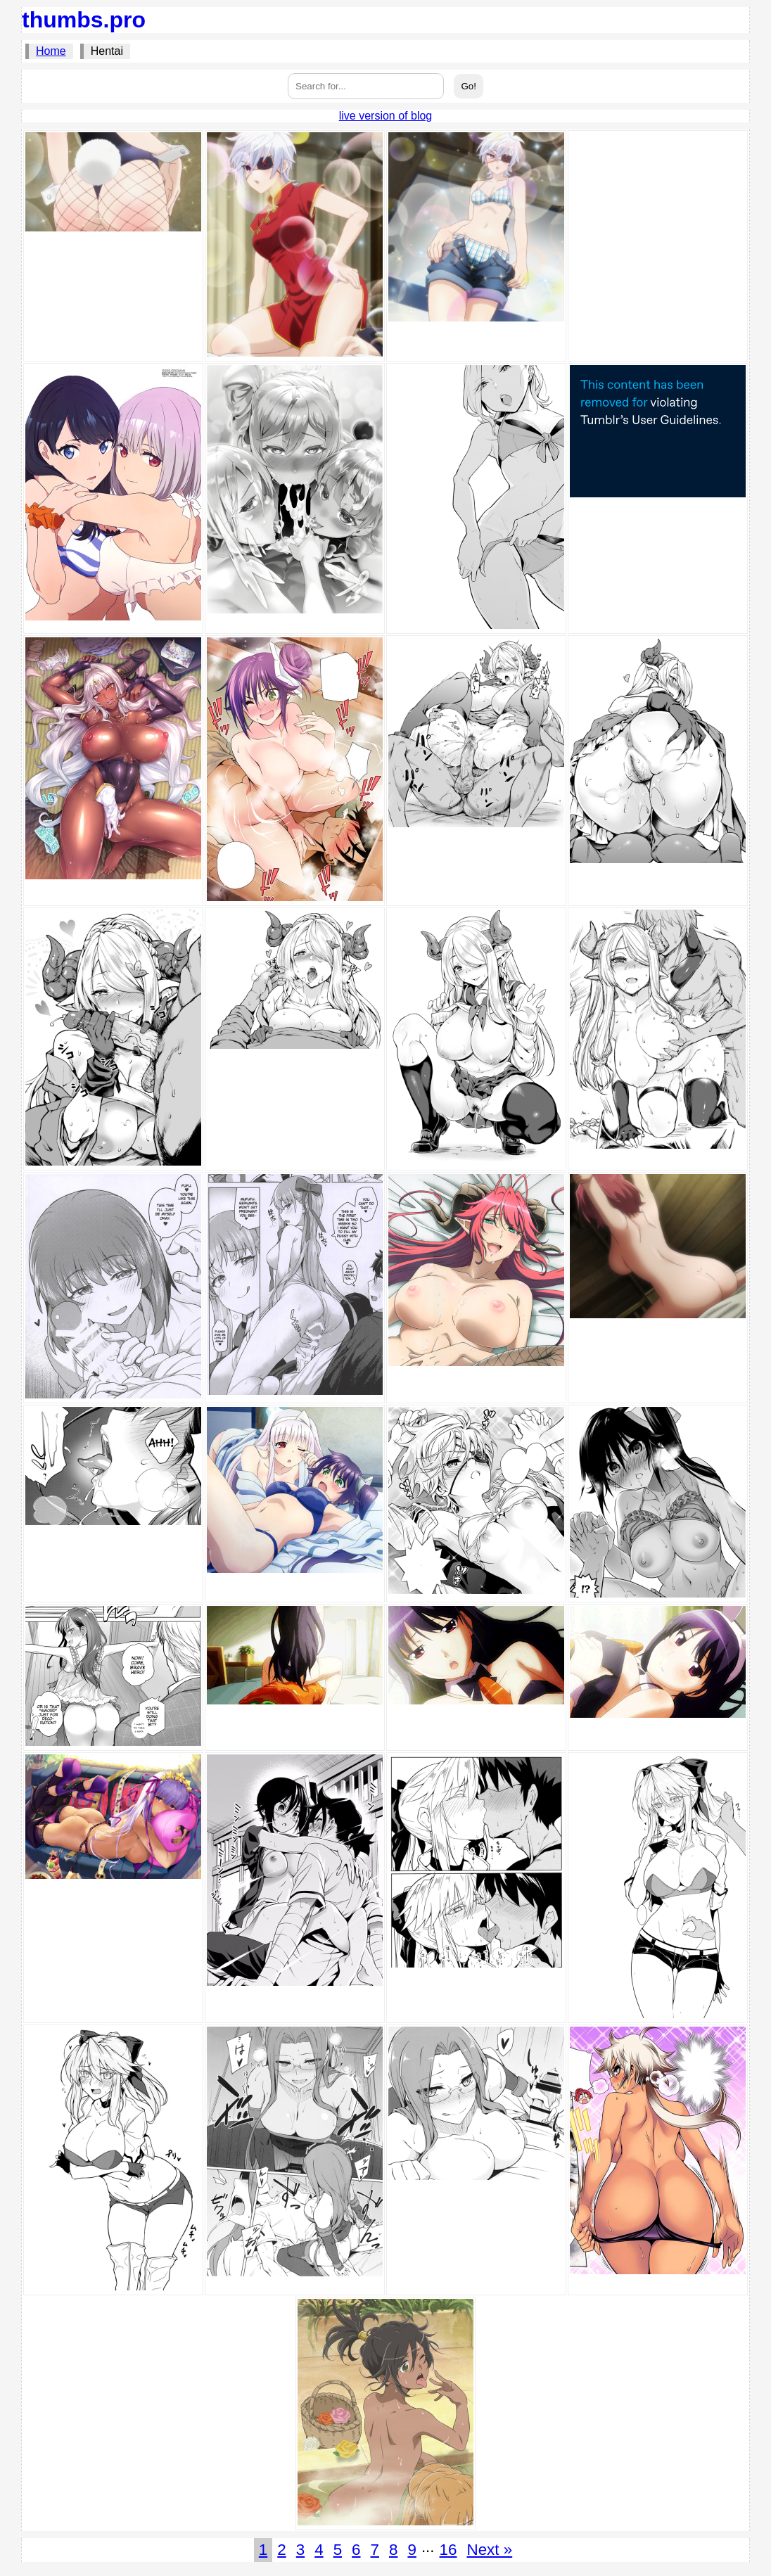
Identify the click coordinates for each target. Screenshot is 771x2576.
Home (51, 51)
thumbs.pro (84, 19)
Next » (489, 2549)
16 (448, 2549)
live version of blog (386, 116)
